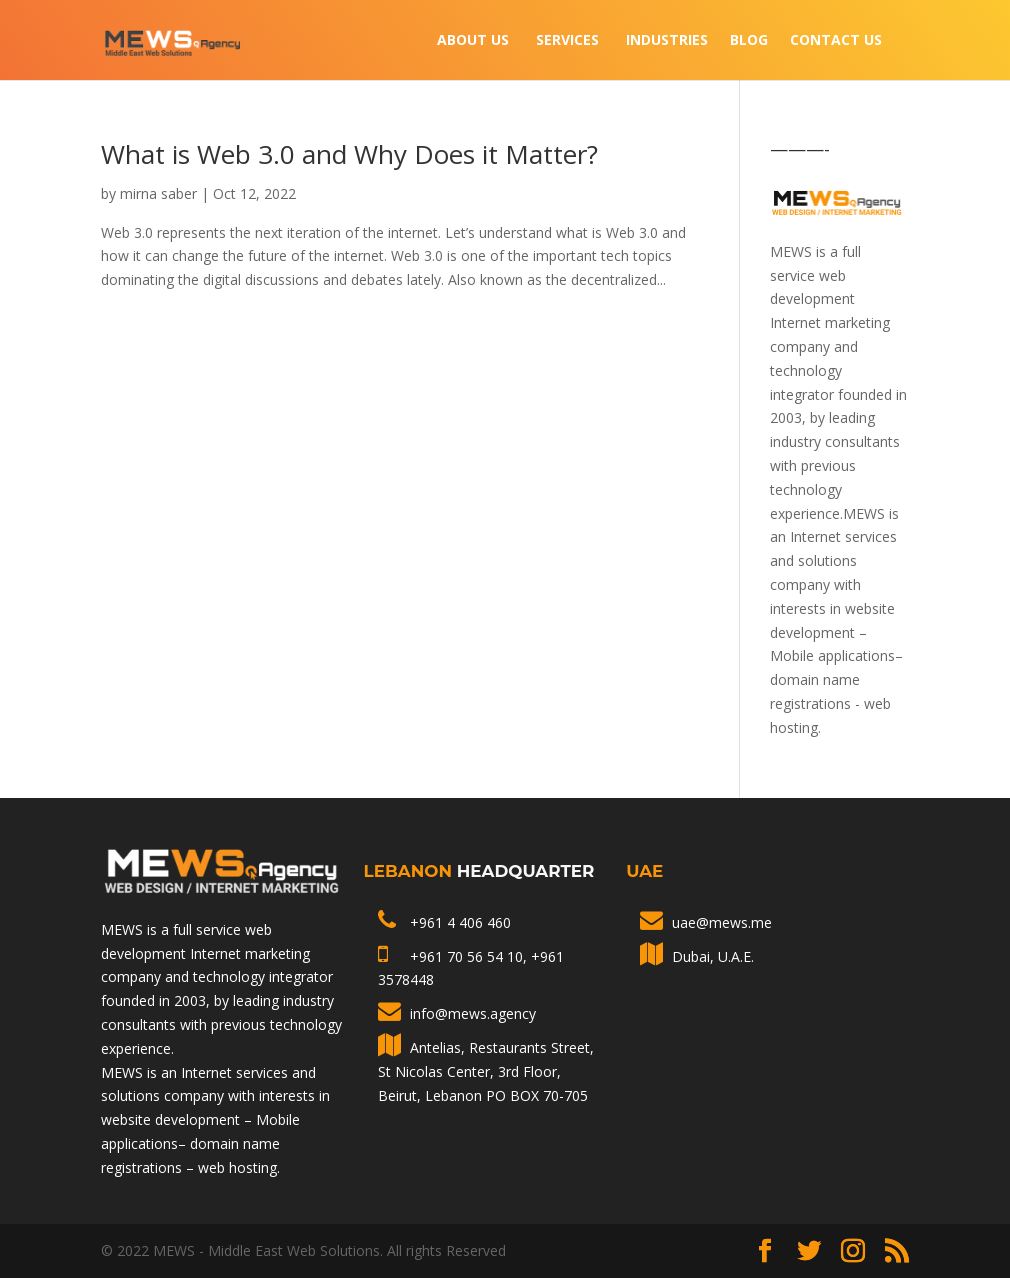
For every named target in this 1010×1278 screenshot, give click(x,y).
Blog (749, 41)
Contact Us (836, 41)
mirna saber (158, 193)
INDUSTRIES (667, 41)
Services (567, 41)
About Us (473, 41)
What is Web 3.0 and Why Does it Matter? (349, 154)
